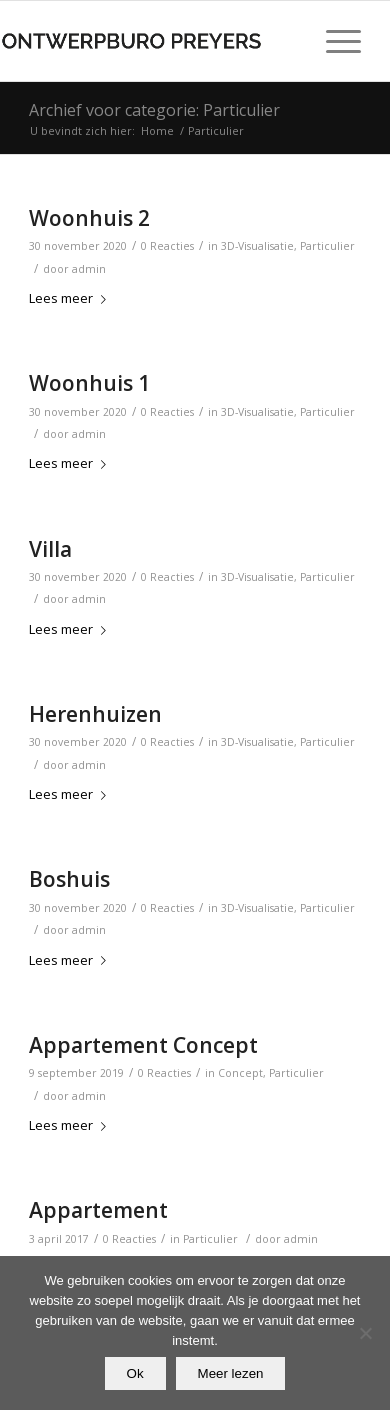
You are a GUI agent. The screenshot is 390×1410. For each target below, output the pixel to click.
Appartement (98, 1210)
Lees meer (71, 298)
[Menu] (333, 41)
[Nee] (365, 1333)
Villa (50, 549)
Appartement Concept (143, 1045)
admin (89, 269)
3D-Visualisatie (257, 246)
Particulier (327, 246)
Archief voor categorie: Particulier (154, 110)
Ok (135, 1373)
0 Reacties (167, 246)
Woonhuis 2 (89, 218)
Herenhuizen (95, 714)
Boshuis (69, 879)
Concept (240, 1073)
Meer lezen (231, 1373)
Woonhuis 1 (89, 383)
